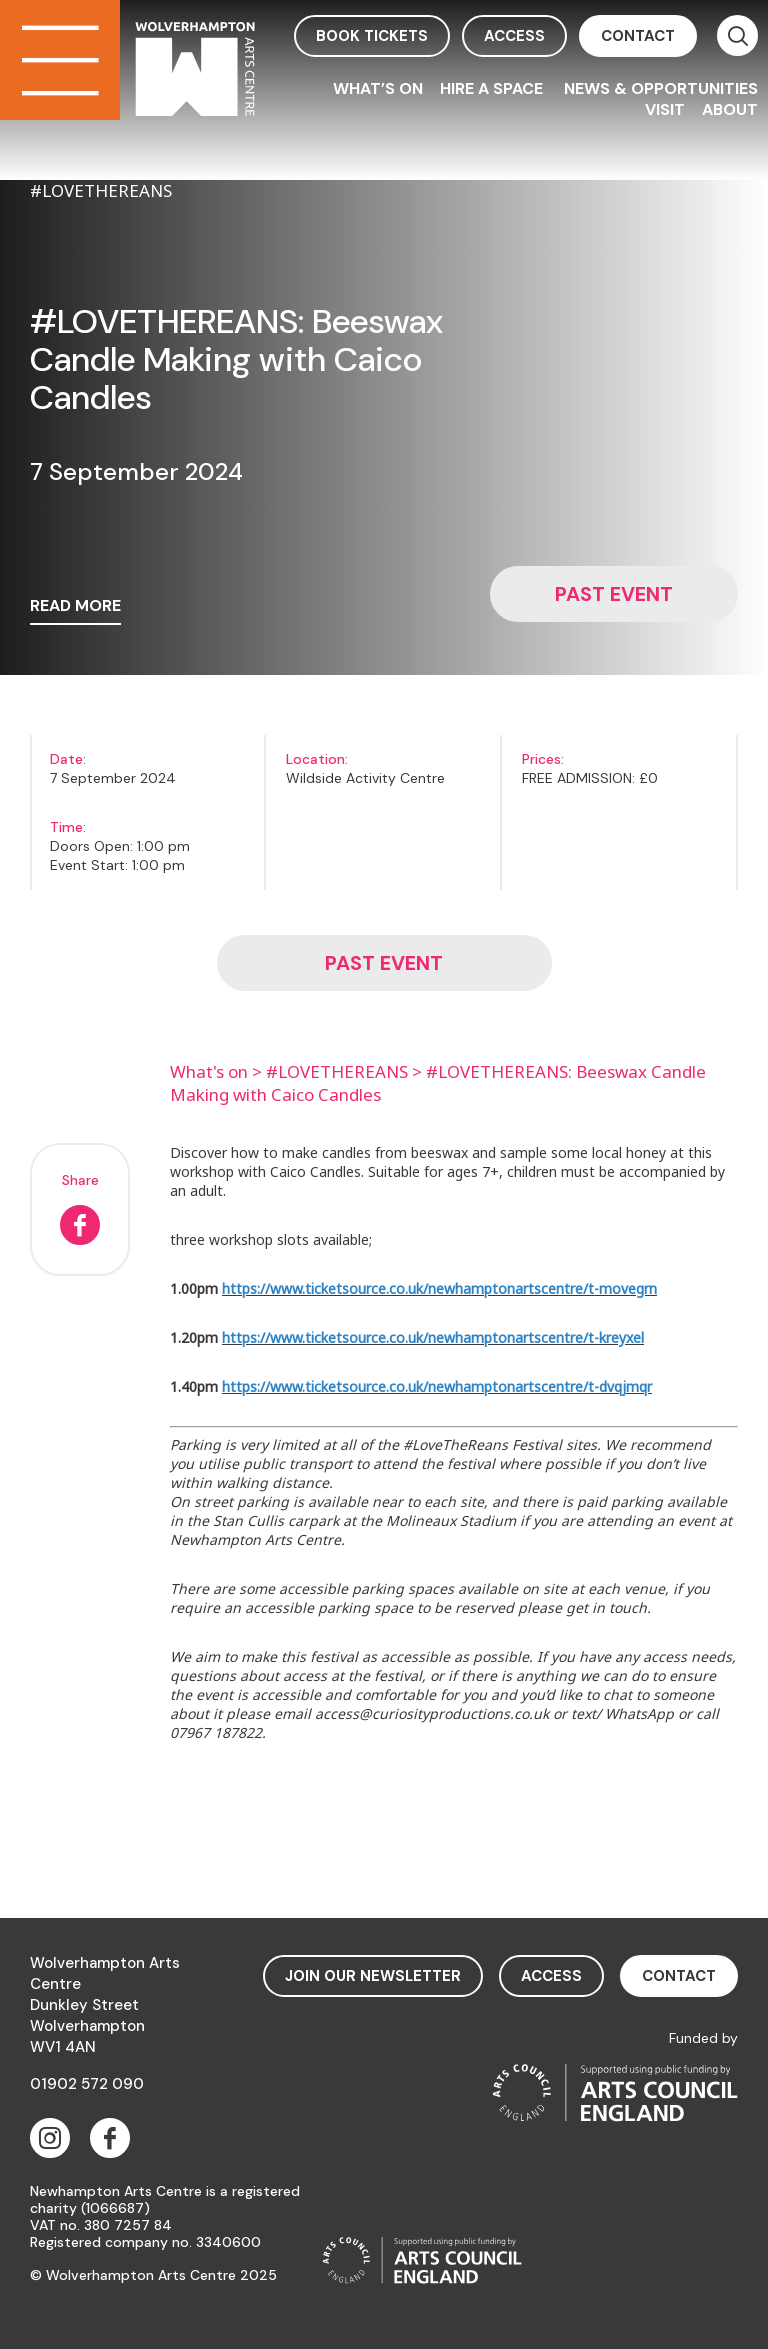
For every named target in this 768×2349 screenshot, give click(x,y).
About (730, 109)
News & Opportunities (661, 88)
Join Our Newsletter (373, 1976)
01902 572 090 (87, 2084)
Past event (614, 594)
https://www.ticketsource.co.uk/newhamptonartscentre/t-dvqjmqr (437, 1386)
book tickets (372, 36)
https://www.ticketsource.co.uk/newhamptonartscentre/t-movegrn (439, 1288)
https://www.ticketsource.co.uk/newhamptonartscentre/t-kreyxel (433, 1337)
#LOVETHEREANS (337, 1071)
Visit (665, 109)
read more (75, 607)
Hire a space (493, 88)
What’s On (378, 88)
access (514, 36)
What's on (209, 1071)
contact (638, 36)
